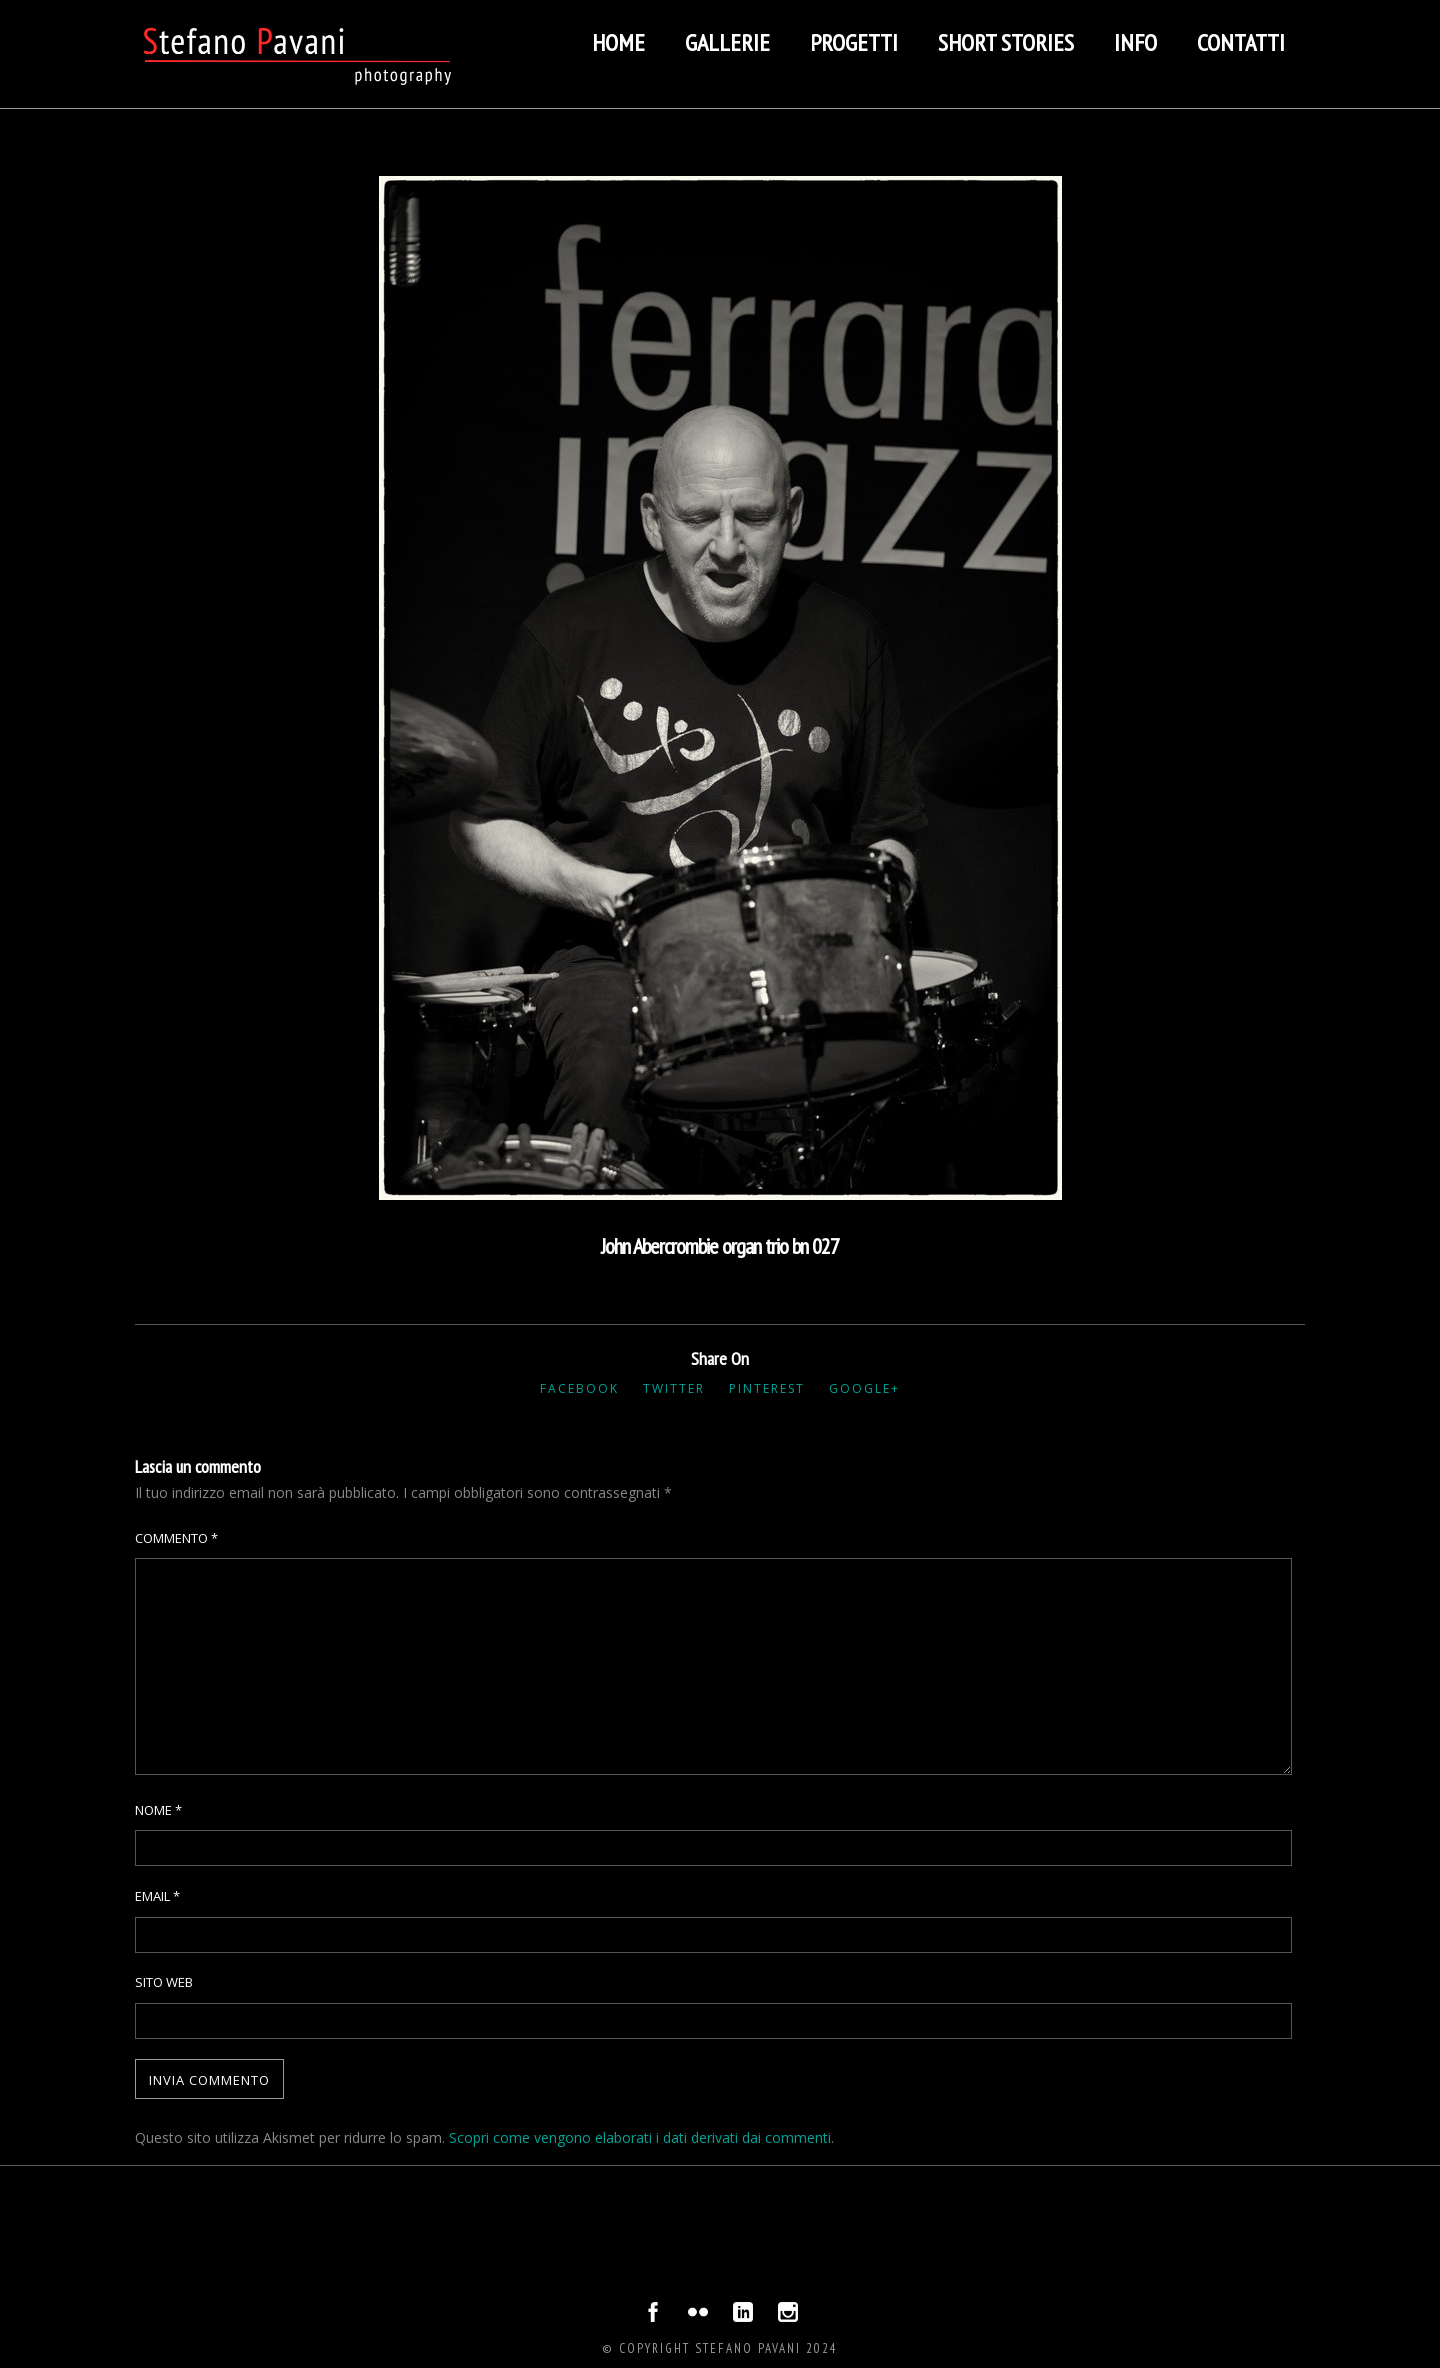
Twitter (674, 1388)
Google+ (864, 1388)
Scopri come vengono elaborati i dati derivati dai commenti (640, 2137)
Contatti (1241, 42)
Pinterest (767, 1388)
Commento (176, 1538)
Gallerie (727, 42)
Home (618, 42)
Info (1135, 42)
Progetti (854, 42)
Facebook (579, 1388)
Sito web (164, 1982)
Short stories (1006, 42)
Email (157, 1896)
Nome (158, 1810)
